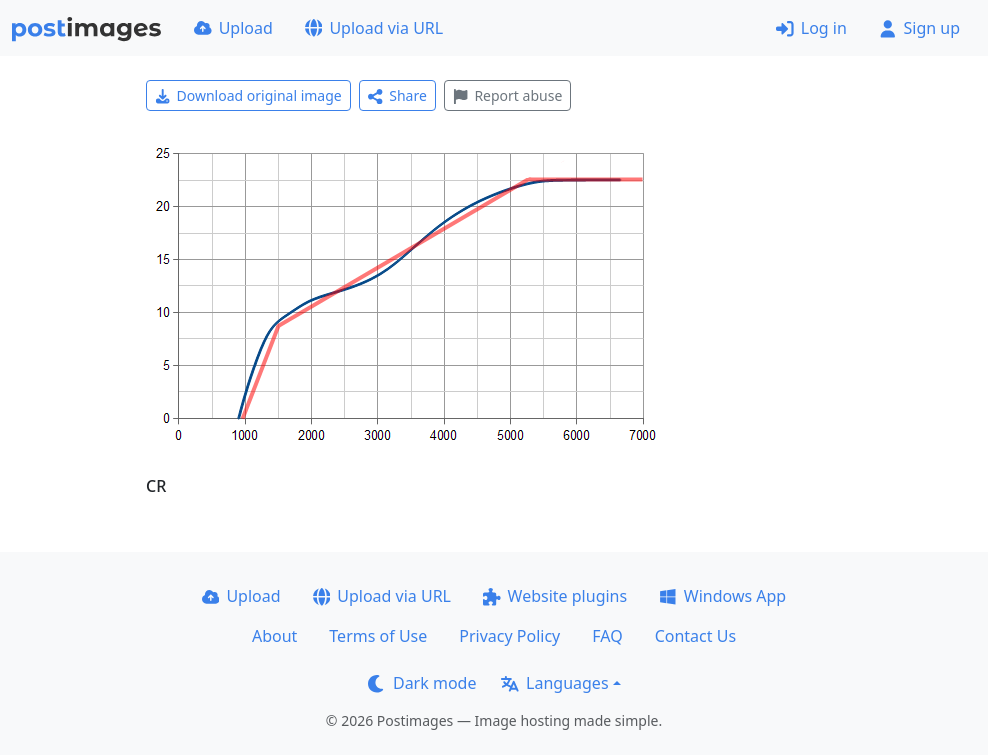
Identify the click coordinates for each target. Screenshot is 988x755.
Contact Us (695, 636)
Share (397, 95)
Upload (233, 28)
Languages (554, 683)
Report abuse (507, 95)
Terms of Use (378, 636)
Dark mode (422, 683)
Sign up (919, 28)
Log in (811, 28)
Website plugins (555, 596)
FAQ (607, 636)
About (274, 636)
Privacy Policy (509, 636)
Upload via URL (374, 28)
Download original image (248, 95)
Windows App (722, 596)
